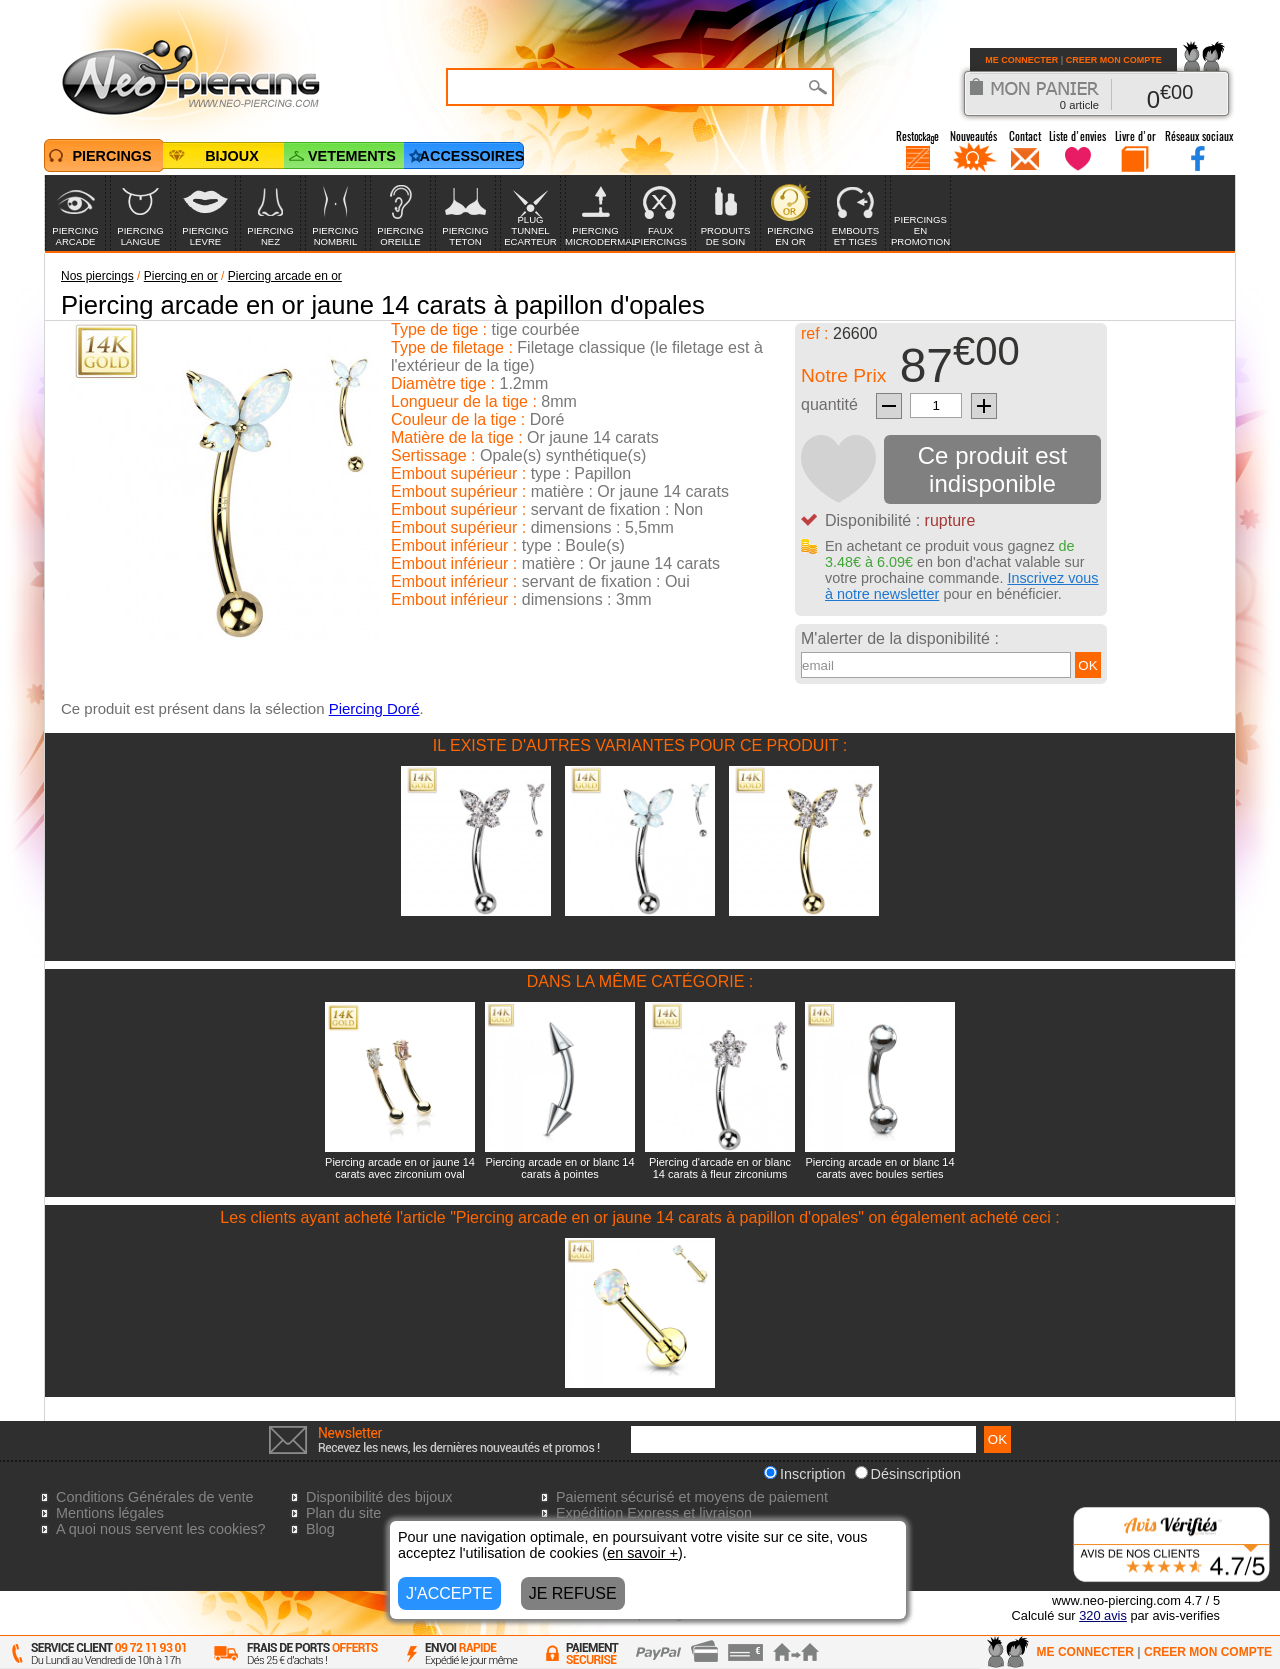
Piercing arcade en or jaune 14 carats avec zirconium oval (400, 1168)
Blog (320, 1529)
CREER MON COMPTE (1114, 60)
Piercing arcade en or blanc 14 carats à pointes (559, 1168)
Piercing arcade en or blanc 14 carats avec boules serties (879, 1168)
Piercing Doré (374, 708)
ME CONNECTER (1021, 60)
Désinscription (908, 1474)
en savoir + (642, 1553)
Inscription (805, 1474)
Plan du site (343, 1513)
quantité (829, 404)
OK (1087, 665)
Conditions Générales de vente (155, 1497)
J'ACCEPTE (449, 1593)
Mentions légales (110, 1513)
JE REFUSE (573, 1593)
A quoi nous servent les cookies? (161, 1529)
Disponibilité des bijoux (379, 1497)
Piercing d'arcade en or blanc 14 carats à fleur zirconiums (720, 1168)
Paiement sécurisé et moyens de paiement (692, 1497)
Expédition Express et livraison (654, 1513)
